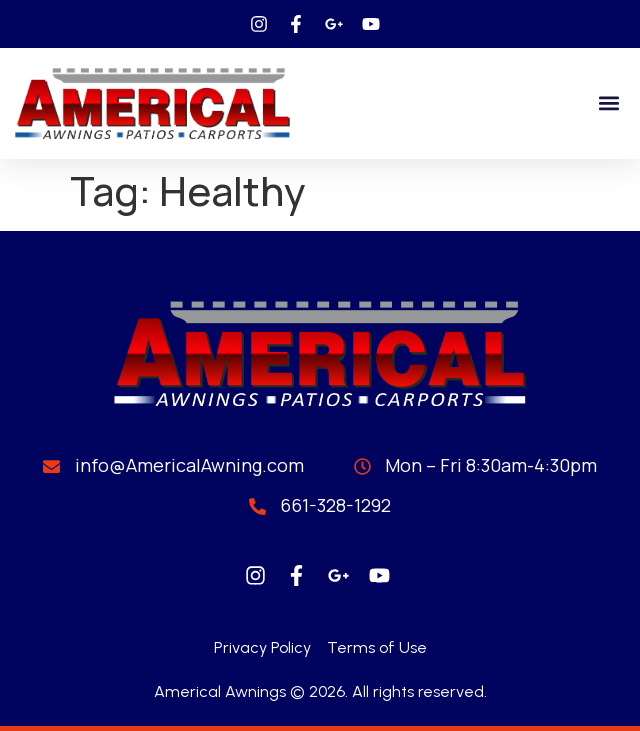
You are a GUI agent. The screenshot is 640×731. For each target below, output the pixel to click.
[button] (608, 103)
